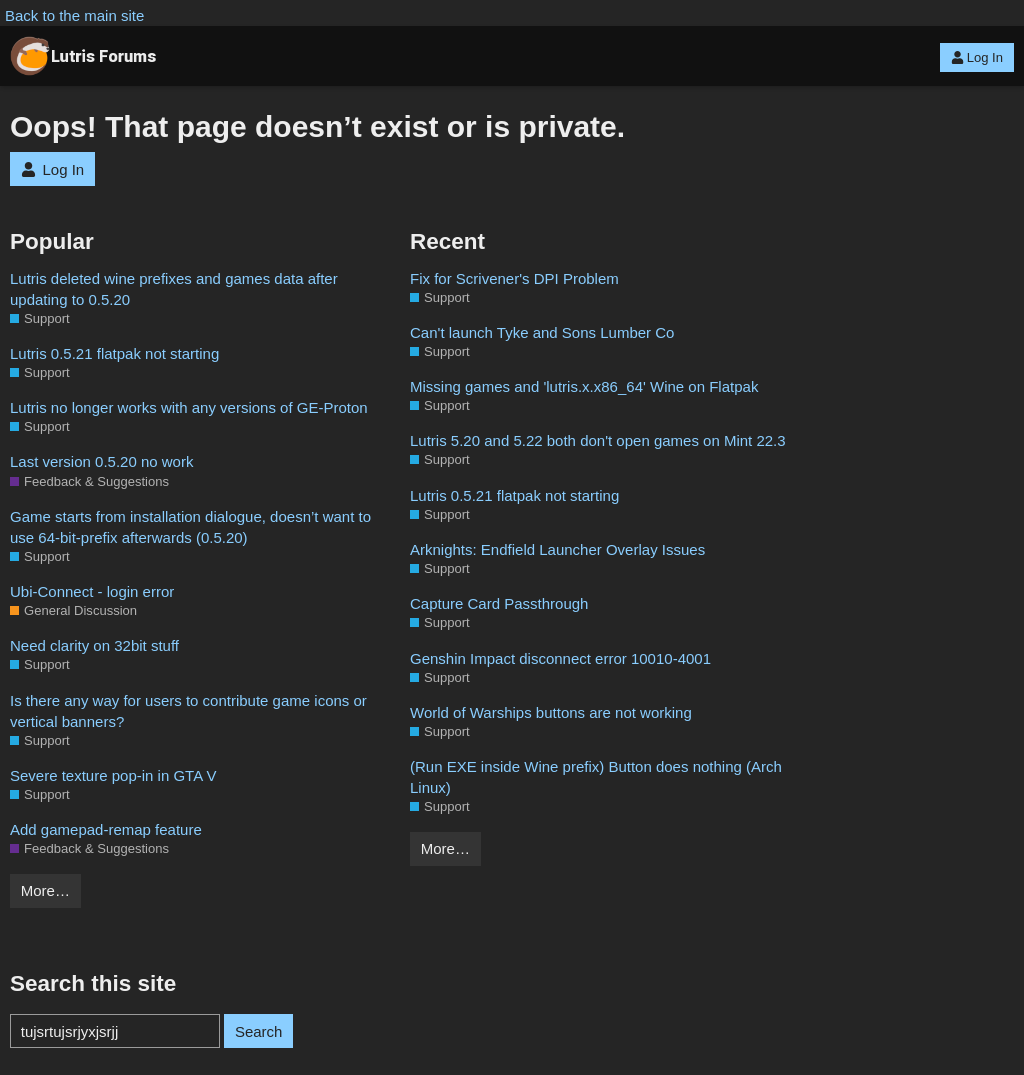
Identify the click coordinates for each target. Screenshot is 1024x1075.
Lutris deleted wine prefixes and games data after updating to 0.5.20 (174, 289)
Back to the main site (74, 15)
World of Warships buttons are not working (551, 712)
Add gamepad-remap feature (106, 829)
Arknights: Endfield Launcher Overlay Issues (557, 549)
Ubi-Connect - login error (92, 591)
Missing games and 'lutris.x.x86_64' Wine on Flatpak (584, 386)
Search (259, 1031)
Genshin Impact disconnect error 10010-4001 (560, 658)
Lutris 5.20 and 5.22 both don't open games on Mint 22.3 (598, 440)
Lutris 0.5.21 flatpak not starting (114, 353)
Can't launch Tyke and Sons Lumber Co (542, 332)
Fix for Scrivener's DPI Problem (514, 278)
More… (45, 890)
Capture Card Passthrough (499, 603)
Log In (977, 57)
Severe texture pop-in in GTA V (113, 775)
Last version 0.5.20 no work (101, 461)
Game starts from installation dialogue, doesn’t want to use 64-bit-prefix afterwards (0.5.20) (190, 527)
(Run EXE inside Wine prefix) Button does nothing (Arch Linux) (596, 777)
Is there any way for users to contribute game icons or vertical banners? (188, 711)
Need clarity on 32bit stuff (94, 645)
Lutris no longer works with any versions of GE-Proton (189, 407)
